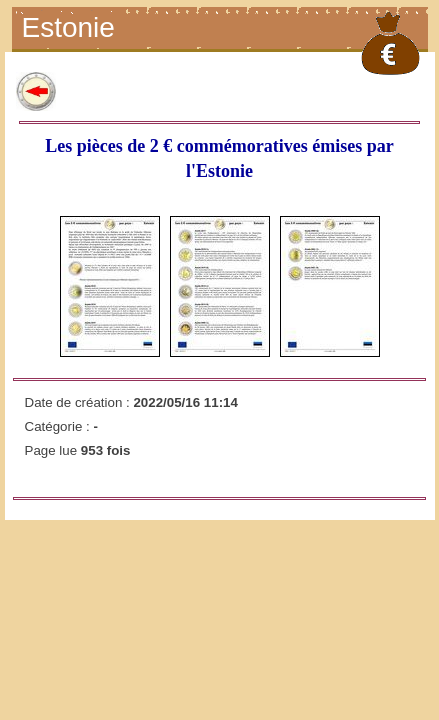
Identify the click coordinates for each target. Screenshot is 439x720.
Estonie (71, 30)
